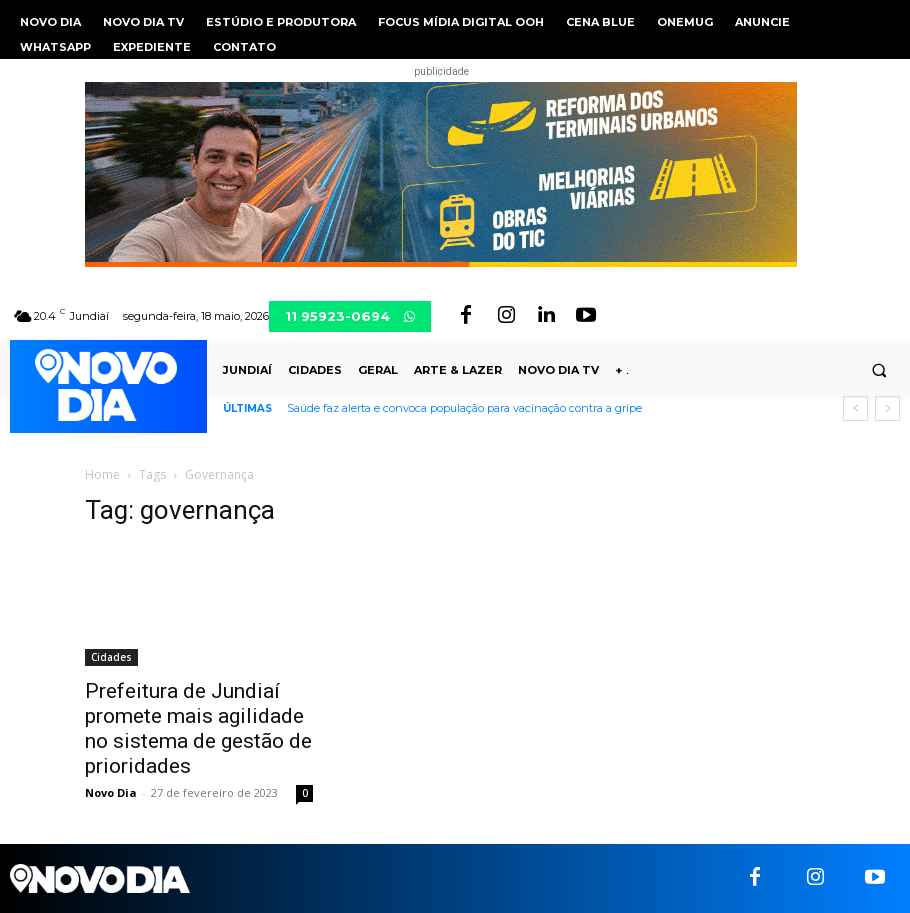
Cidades (111, 657)
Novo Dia (111, 792)
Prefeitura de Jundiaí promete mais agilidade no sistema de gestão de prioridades (198, 728)
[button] (879, 371)
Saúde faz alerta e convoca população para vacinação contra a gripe (464, 408)
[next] (887, 408)
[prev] (855, 408)
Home (102, 474)
